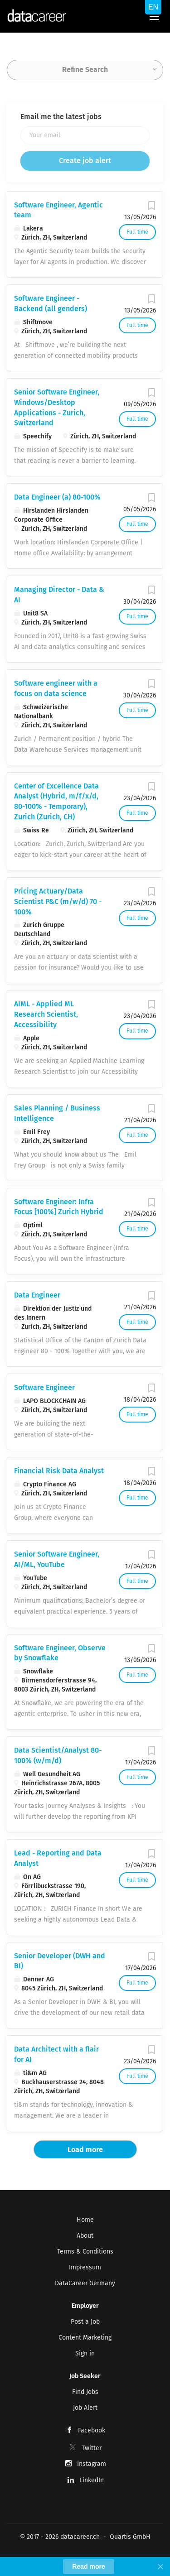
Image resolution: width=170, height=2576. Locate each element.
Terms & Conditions (85, 2251)
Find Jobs (85, 2392)
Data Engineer (37, 1295)
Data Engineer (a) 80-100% (57, 497)
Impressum (85, 2267)
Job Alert (85, 2408)
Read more (88, 2566)
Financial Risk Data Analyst (59, 1470)
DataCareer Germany (85, 2283)
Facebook (91, 2430)
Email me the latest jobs (61, 116)
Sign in (85, 2353)
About (85, 2236)
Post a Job (85, 2322)
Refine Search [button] (85, 69)
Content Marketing (85, 2337)
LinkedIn (91, 2480)
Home (85, 2220)
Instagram (91, 2464)
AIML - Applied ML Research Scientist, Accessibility (46, 1014)
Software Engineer (44, 1387)
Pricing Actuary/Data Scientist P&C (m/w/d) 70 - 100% (58, 901)
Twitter (92, 2448)
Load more (85, 2149)
